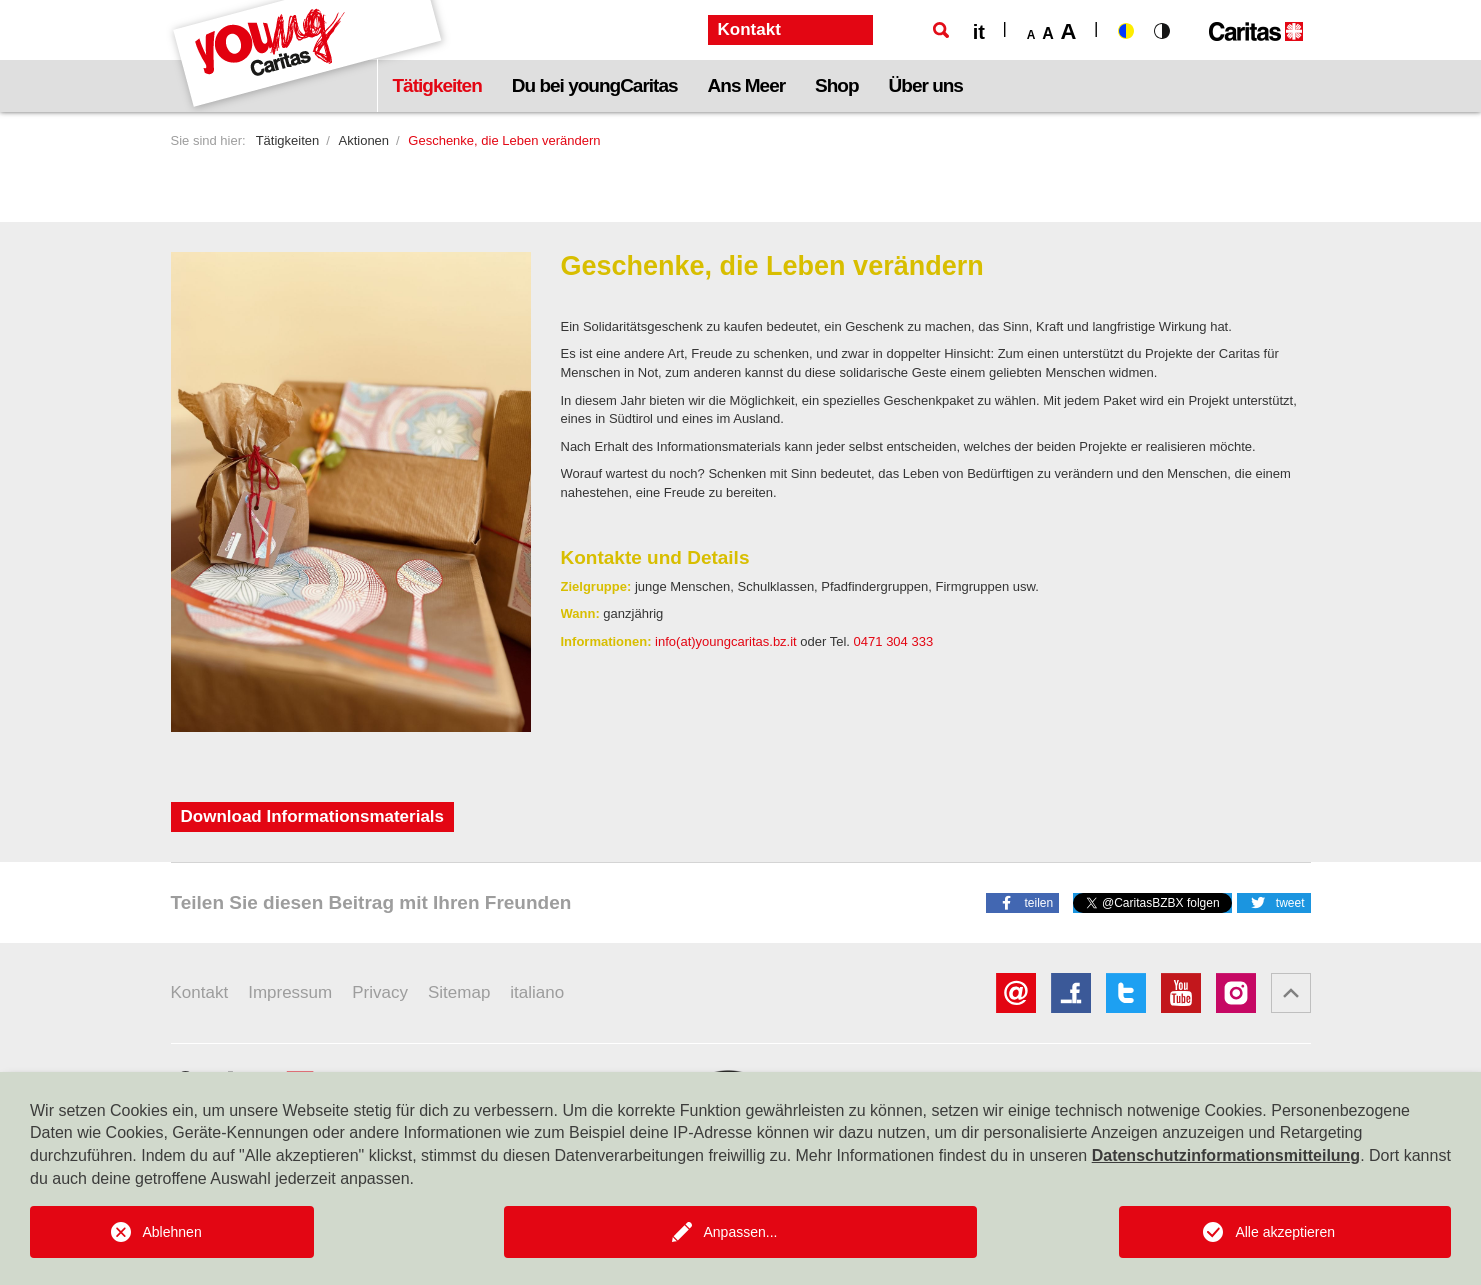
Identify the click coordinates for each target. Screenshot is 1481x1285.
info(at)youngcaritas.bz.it (726, 641)
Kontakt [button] (749, 29)
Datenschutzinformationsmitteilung (1226, 1155)
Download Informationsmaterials (313, 816)
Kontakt (200, 992)
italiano (537, 992)
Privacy (380, 992)
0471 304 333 (894, 641)
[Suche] (941, 30)
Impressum (290, 992)
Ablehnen (172, 1232)
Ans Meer (747, 85)
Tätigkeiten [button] (437, 85)
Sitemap (459, 992)
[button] (1023, 902)
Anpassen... (741, 1232)
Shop (837, 85)
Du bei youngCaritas (595, 85)
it (979, 32)
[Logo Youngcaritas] (308, 56)
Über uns (926, 85)
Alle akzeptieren (1285, 1232)
